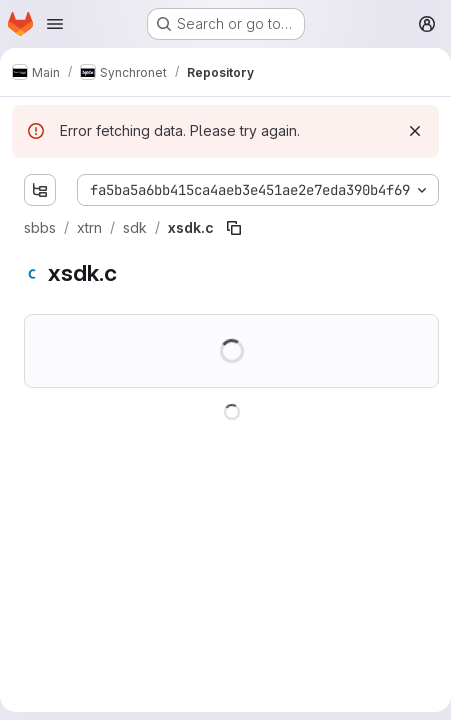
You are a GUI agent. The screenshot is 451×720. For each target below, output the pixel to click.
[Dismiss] (415, 131)
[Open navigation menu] (55, 24)
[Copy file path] (234, 228)
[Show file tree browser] (40, 190)
